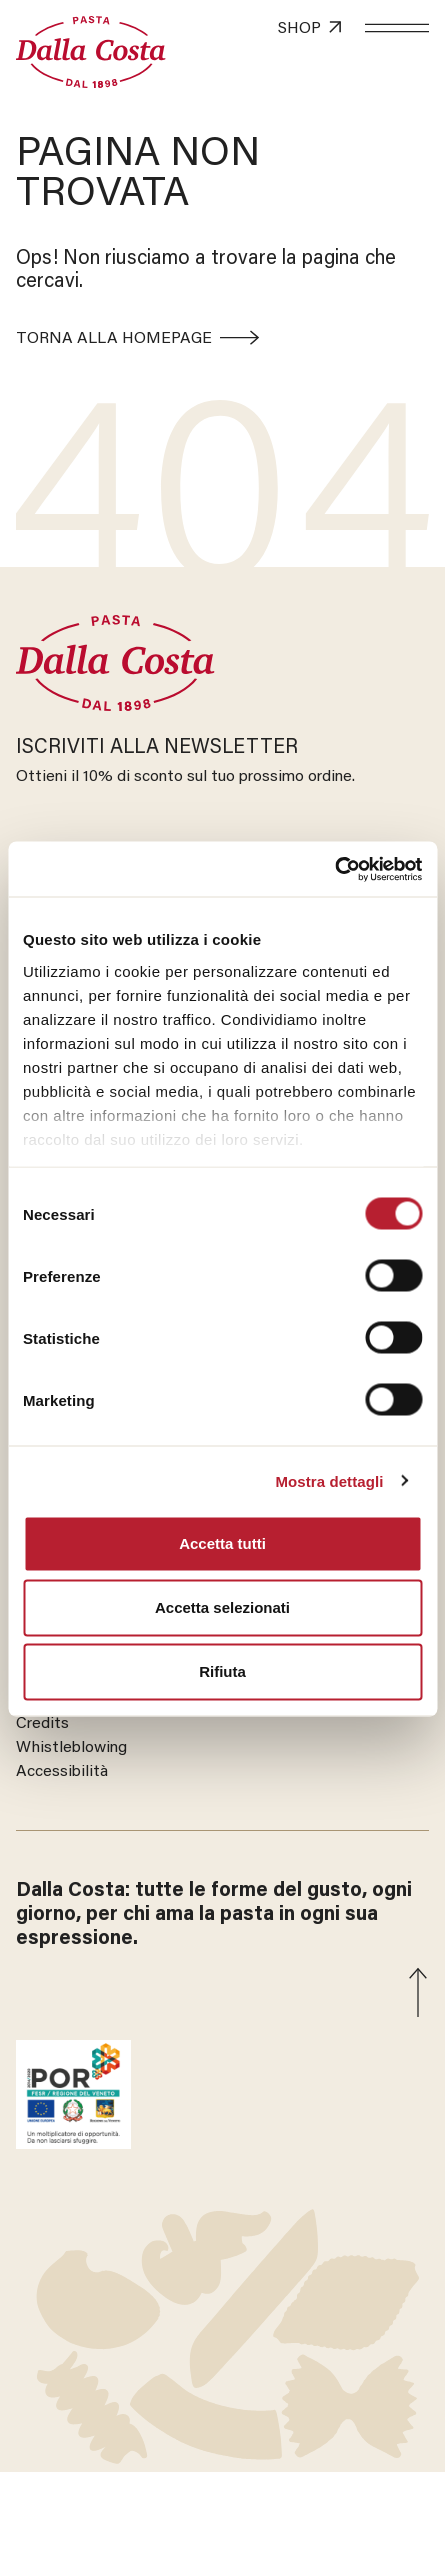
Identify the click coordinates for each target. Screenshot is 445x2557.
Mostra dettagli (329, 1480)
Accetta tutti (222, 1543)
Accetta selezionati (222, 1607)
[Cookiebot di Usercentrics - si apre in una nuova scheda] (334, 869)
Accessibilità (62, 1772)
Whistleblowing (71, 1748)
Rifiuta (222, 1671)
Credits (42, 1724)
